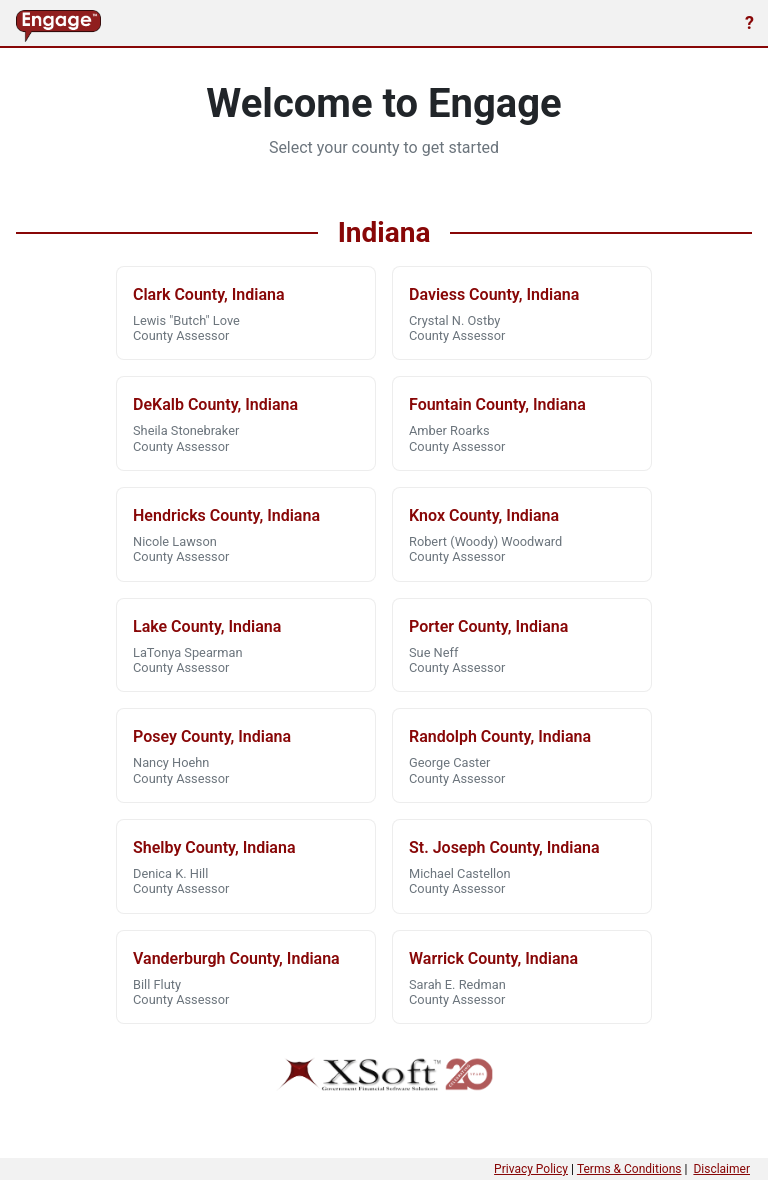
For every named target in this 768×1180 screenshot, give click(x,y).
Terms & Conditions (629, 1169)
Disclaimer (721, 1169)
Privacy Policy (531, 1169)
